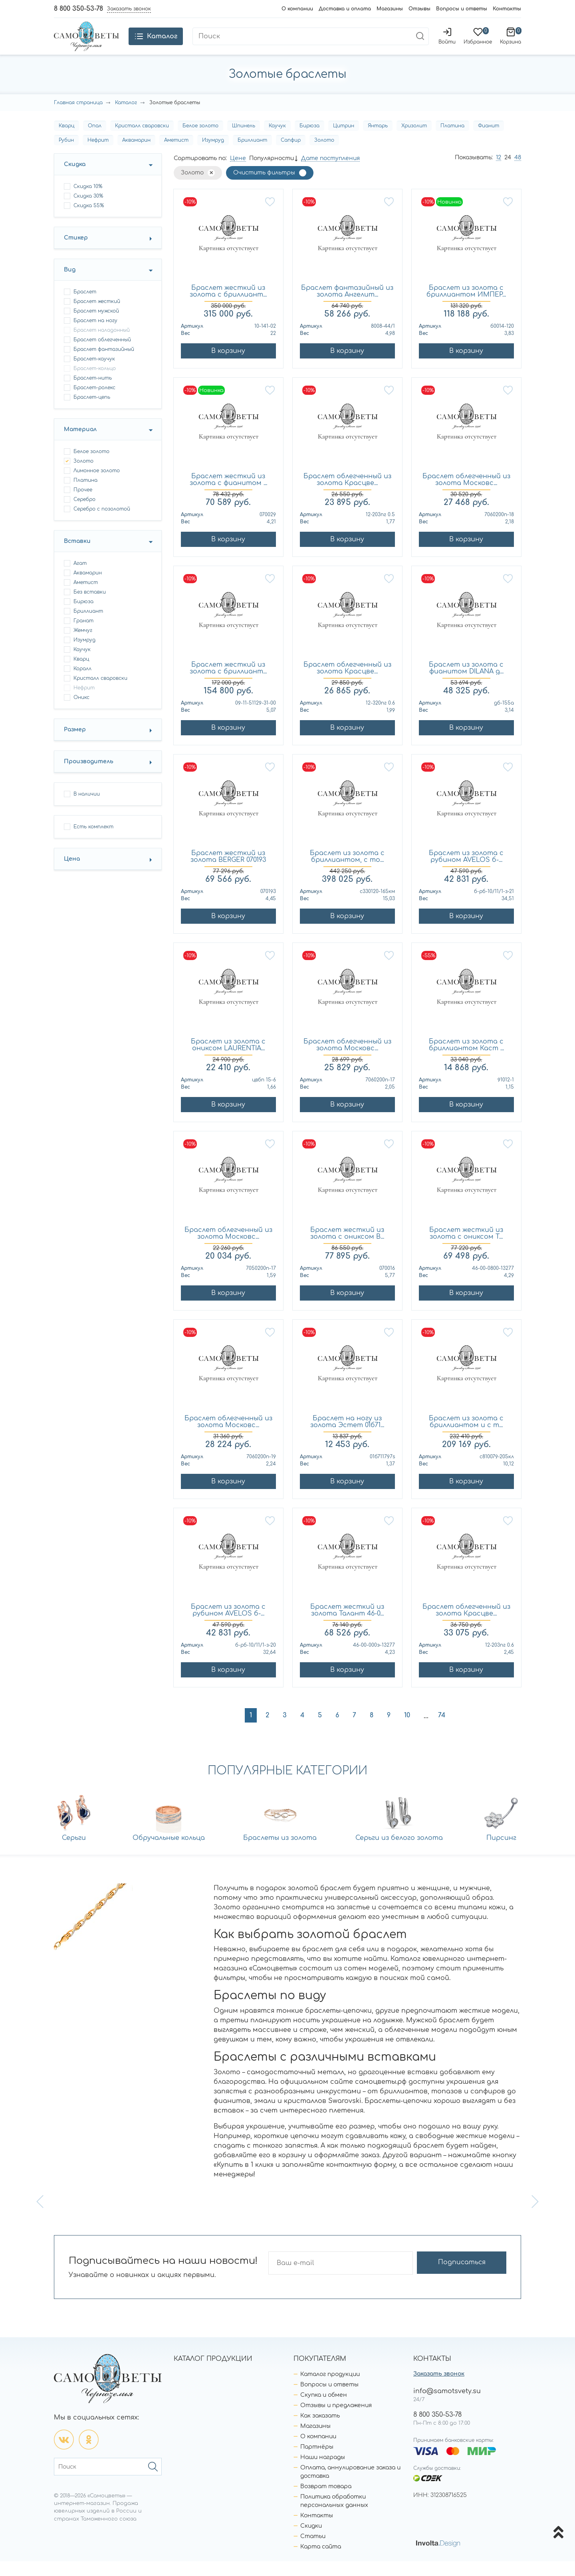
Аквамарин (136, 155)
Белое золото (200, 141)
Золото (324, 155)
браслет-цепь (91, 412)
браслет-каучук (94, 374)
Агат (80, 578)
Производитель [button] (88, 777)
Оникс (81, 712)
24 (507, 173)
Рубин (66, 155)
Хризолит (414, 141)
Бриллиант (252, 155)
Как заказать (320, 2430)
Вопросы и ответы (461, 9)
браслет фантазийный (103, 364)
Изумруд (213, 155)
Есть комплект (93, 842)
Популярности (271, 173)
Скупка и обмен (323, 2410)
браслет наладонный (101, 345)
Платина (452, 141)
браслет (84, 307)
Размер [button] (75, 745)
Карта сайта (320, 2561)
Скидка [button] (74, 179)
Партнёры (316, 2462)
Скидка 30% (88, 211)
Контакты (507, 9)
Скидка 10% (87, 201)
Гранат (83, 636)
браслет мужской (96, 326)
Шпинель (243, 141)
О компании (297, 9)
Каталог (126, 118)
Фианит (488, 141)
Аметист (176, 155)
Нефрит (98, 155)
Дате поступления (330, 173)
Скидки (311, 2541)
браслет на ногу (95, 336)
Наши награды (322, 2472)
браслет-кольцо (94, 383)
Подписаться (475, 2277)
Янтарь (378, 141)
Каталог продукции (330, 2389)
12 (498, 173)
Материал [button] (80, 444)
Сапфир (291, 155)
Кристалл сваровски (142, 141)
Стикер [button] (76, 253)
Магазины (390, 9)
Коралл (82, 684)
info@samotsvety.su (447, 2406)
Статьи (312, 2551)
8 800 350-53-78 (78, 8)
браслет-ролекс (94, 403)
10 (407, 1730)
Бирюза (309, 141)
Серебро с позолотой (101, 524)
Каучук (277, 141)
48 (517, 173)
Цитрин (343, 141)
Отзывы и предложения (336, 2420)
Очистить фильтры (264, 188)
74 (441, 1730)
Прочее (82, 505)
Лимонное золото (96, 486)
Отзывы (419, 9)
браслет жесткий (96, 316)
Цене (238, 173)
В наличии (86, 809)
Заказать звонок (438, 2389)
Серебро (84, 514)
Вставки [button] (77, 556)
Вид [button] (69, 285)
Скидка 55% (88, 221)
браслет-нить (92, 393)
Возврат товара (325, 2501)
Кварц (66, 141)
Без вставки (89, 607)
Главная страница (78, 118)
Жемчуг (82, 645)
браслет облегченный (102, 355)
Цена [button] (72, 874)
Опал (94, 141)
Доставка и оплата (345, 9)
